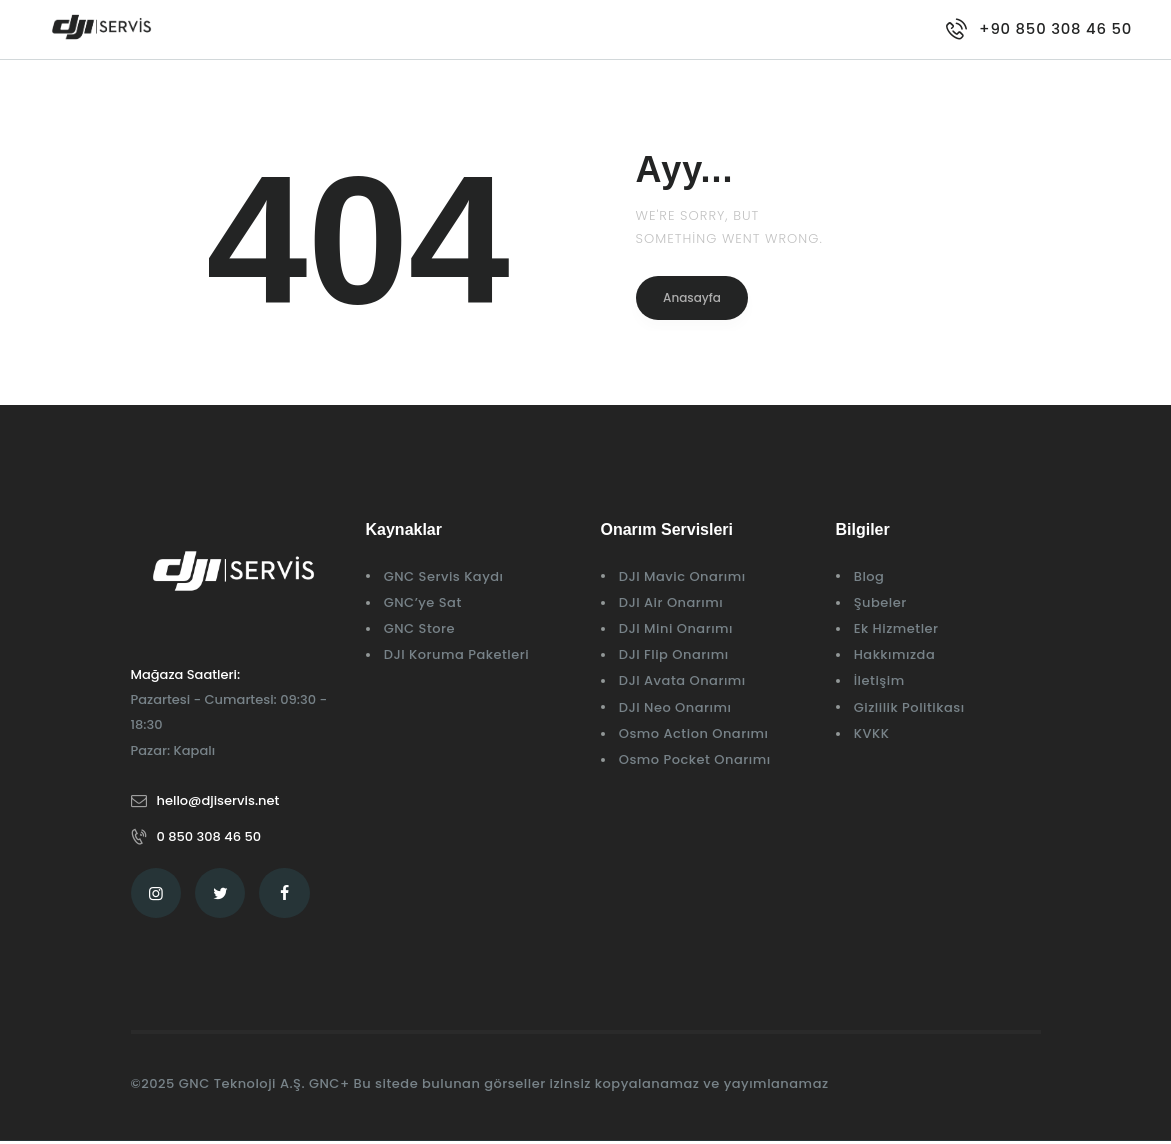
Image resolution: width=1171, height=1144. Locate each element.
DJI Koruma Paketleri (457, 654)
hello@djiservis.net (218, 800)
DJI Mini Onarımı (676, 628)
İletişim (879, 680)
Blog (869, 576)
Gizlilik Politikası (909, 707)
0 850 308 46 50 (209, 836)
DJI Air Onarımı (671, 602)
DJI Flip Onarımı (674, 654)
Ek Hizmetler (896, 628)
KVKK (872, 733)
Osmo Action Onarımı (694, 733)
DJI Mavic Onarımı (682, 576)
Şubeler (880, 602)
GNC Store (419, 628)
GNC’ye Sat (423, 602)
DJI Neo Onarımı (675, 707)
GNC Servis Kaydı (444, 576)
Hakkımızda (895, 654)
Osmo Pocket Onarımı (695, 759)
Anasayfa (693, 297)
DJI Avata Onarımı (682, 680)
